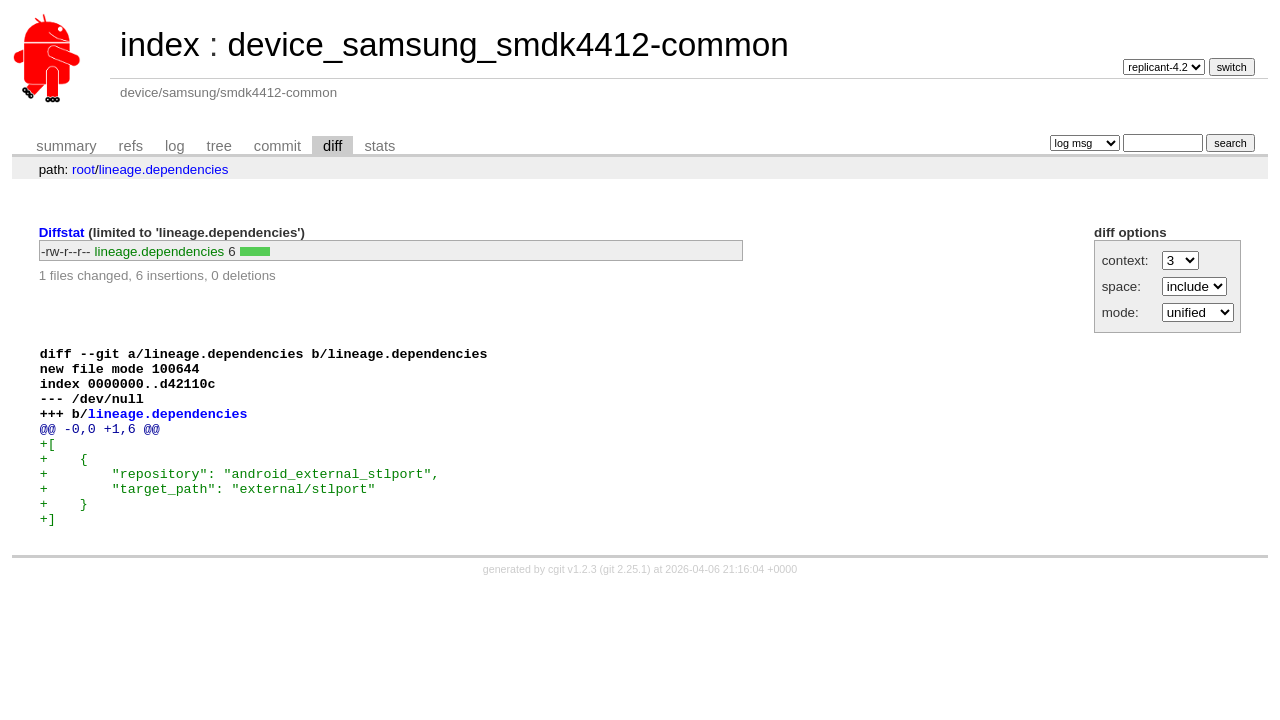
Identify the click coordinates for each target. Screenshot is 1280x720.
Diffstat (62, 232)
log (175, 146)
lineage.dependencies (164, 169)
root (83, 169)
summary (66, 146)
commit (277, 146)
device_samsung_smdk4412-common (507, 44)
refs (131, 146)
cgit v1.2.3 (572, 605)
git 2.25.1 (625, 605)
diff (332, 146)
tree (219, 146)
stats (379, 146)
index (160, 44)
